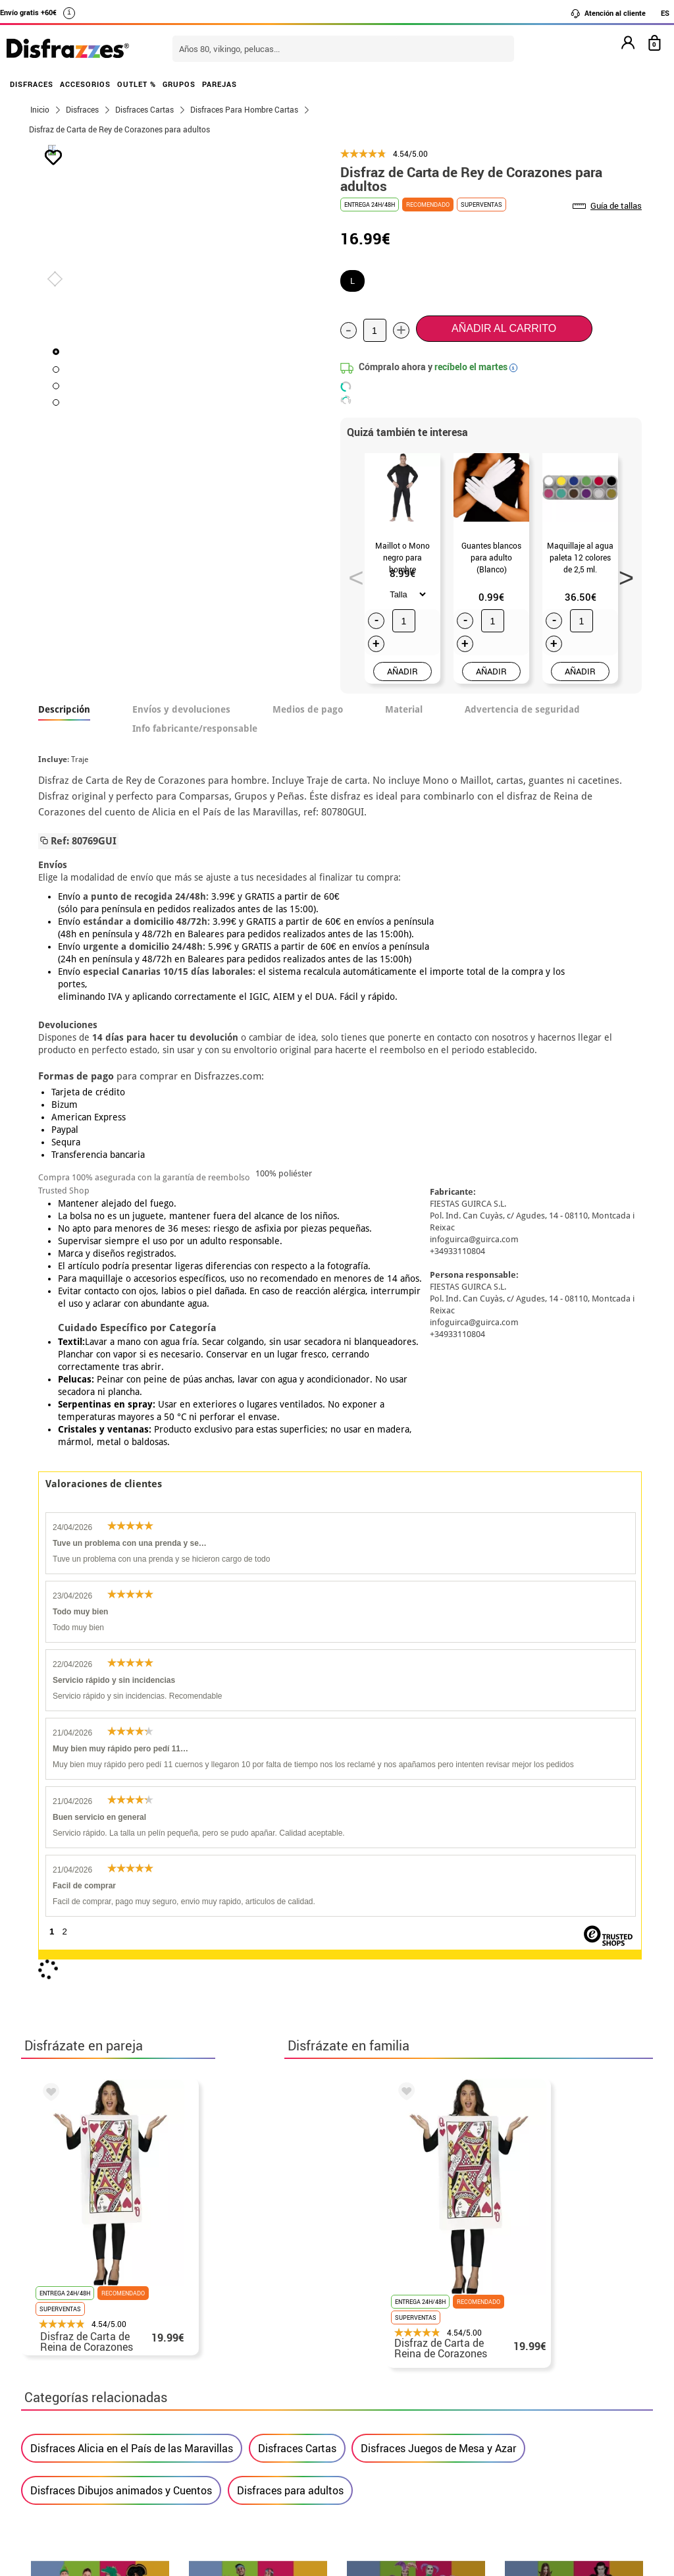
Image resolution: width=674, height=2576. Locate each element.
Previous (351, 573)
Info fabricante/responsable (194, 728)
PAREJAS (219, 84)
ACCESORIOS (85, 84)
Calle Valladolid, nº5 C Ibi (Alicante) (518, 2493)
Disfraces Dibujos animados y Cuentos (121, 1881)
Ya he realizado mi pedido (526, 2411)
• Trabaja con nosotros (85, 2522)
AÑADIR (402, 671)
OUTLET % (136, 84)
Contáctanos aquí (284, 2411)
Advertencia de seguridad (522, 709)
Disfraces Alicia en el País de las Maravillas (131, 1839)
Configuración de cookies (98, 2506)
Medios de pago (307, 709)
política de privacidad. (383, 2122)
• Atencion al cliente (78, 2475)
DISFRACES (31, 84)
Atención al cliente (608, 13)
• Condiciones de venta (85, 2443)
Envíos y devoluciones (181, 709)
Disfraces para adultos (290, 1881)
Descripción (64, 709)
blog (621, 2266)
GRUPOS (179, 84)
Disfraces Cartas (297, 1839)
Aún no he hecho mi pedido (528, 2396)
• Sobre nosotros (70, 2427)
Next (621, 573)
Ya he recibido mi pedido (523, 2427)
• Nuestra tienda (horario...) (97, 2396)
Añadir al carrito (504, 328)
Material (404, 709)
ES (665, 13)
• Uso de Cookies (70, 2490)
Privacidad (126, 2459)
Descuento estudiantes (91, 2411)
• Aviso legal (60, 2459)
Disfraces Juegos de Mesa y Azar (438, 1839)
